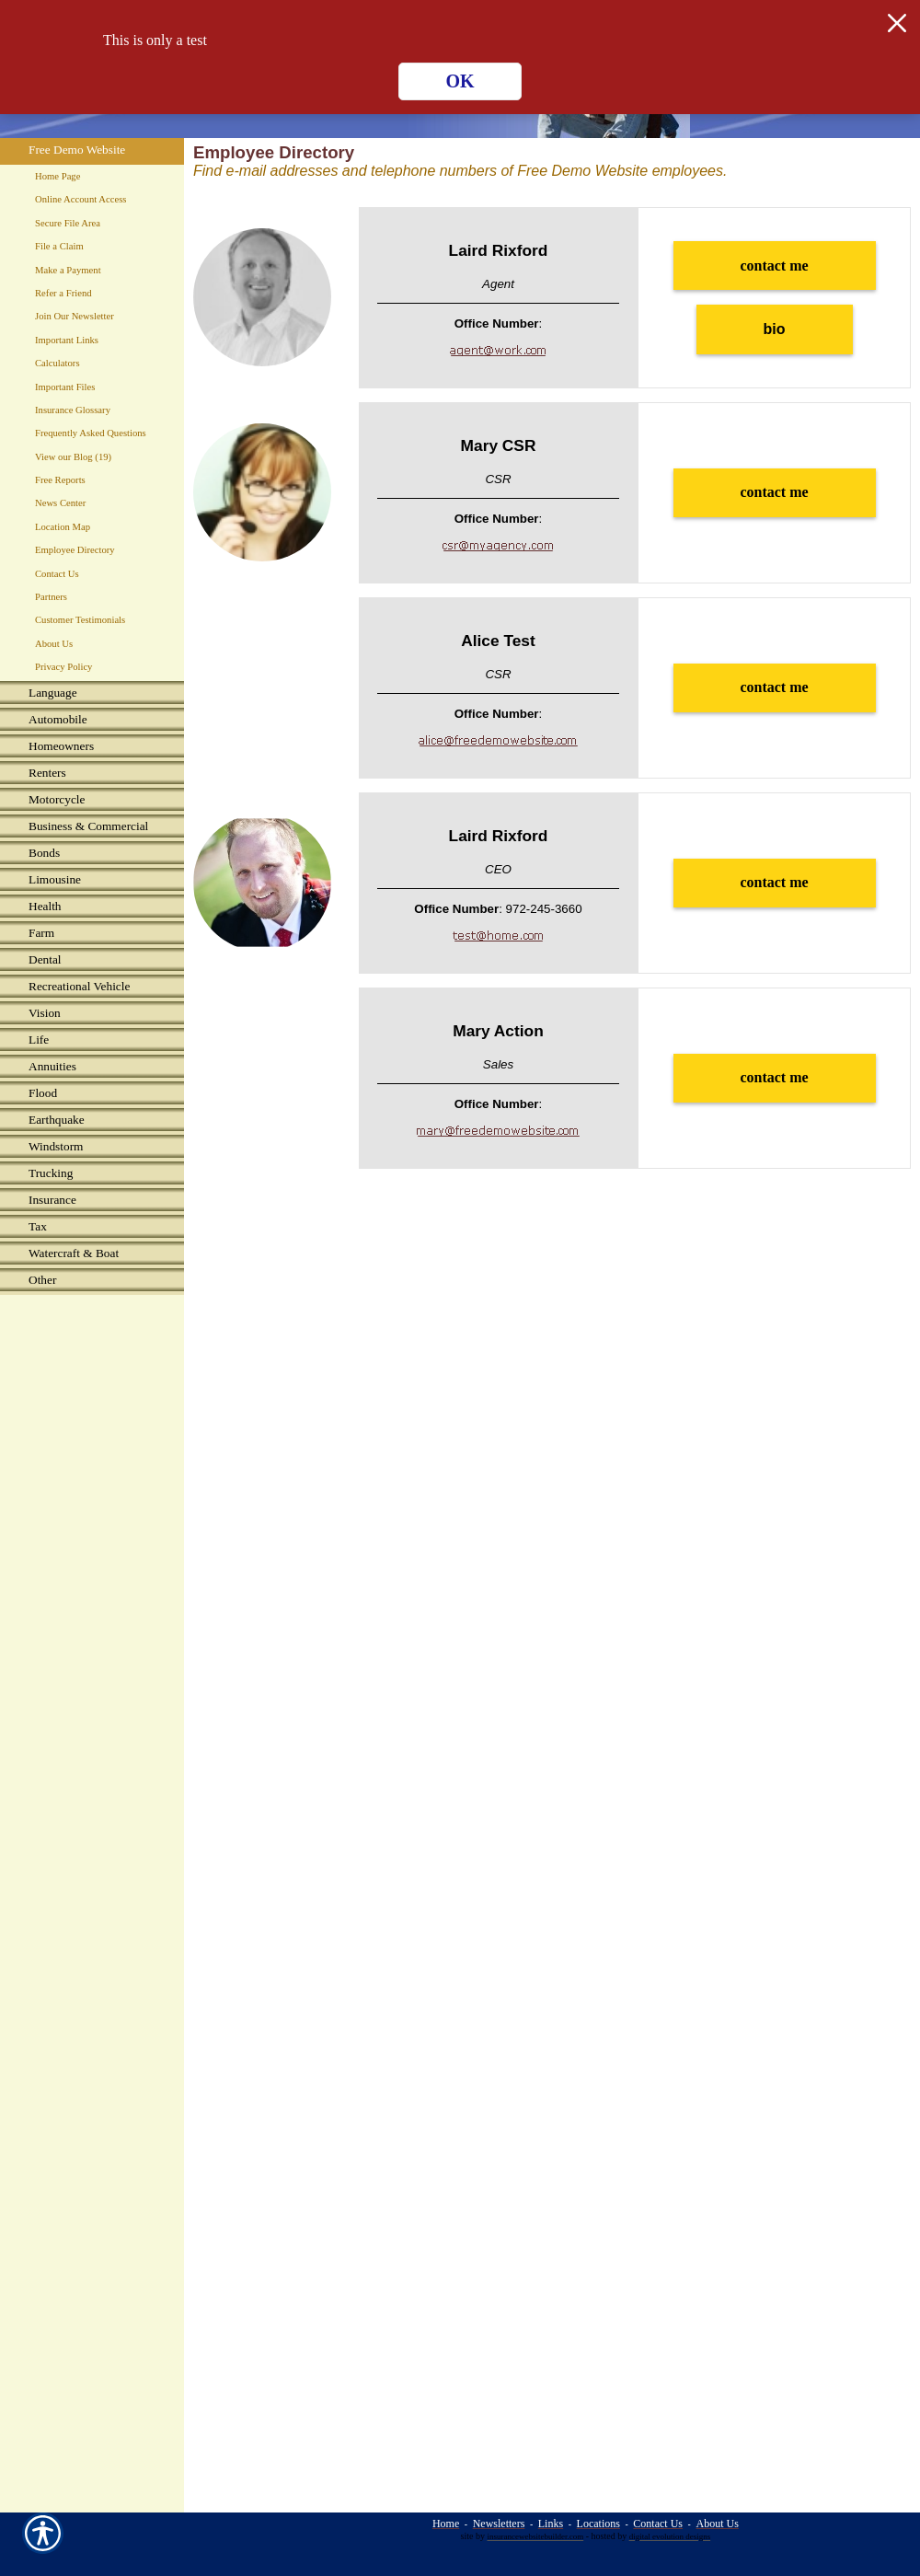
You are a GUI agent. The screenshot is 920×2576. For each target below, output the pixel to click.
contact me (774, 265)
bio (775, 329)
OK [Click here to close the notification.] (459, 81)
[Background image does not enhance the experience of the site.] (92, 694)
